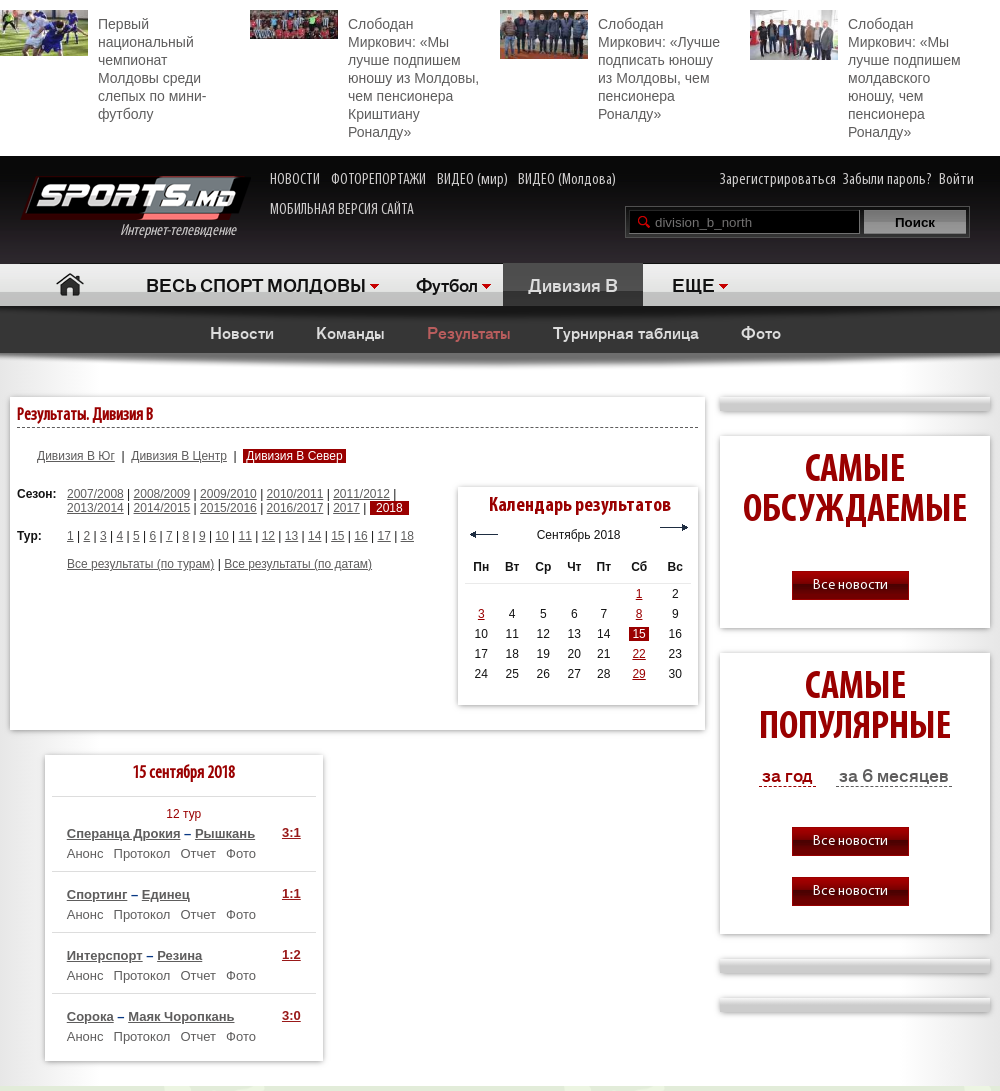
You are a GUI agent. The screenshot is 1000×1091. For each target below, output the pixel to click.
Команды (350, 332)
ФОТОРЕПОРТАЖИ (378, 180)
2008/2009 (162, 494)
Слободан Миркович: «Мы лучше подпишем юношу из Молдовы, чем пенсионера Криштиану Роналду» (364, 75)
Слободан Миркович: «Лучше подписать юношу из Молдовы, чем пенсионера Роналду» (610, 66)
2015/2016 (228, 508)
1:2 (291, 954)
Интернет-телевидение (135, 207)
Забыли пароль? (887, 180)
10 (221, 536)
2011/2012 (361, 494)
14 (314, 536)
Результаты (469, 332)
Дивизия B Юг (76, 456)
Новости (242, 332)
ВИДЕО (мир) (472, 180)
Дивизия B (573, 284)
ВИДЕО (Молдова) (567, 180)
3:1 (291, 832)
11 (245, 536)
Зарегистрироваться (778, 180)
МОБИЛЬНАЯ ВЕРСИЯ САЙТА (342, 210)
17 (383, 536)
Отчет (198, 853)
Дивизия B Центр (179, 456)
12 (268, 536)
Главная (70, 284)
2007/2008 (95, 494)
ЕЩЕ (693, 284)
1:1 (291, 893)
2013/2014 (95, 508)
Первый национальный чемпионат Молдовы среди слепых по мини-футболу (103, 66)
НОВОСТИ (295, 180)
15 (337, 536)
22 (638, 654)
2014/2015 (162, 508)
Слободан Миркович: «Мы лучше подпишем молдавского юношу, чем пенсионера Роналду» (855, 75)
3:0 (291, 1015)
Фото (761, 332)
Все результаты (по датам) (298, 564)
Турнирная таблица (626, 332)
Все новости (850, 585)
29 (638, 674)
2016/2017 (295, 508)
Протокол (142, 853)
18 (407, 536)
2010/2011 (295, 494)
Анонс (85, 853)
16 (360, 536)
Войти (956, 180)
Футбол (447, 284)
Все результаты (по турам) (140, 564)
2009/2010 (228, 494)
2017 (346, 508)
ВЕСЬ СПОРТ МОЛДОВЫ (256, 284)
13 (291, 536)
